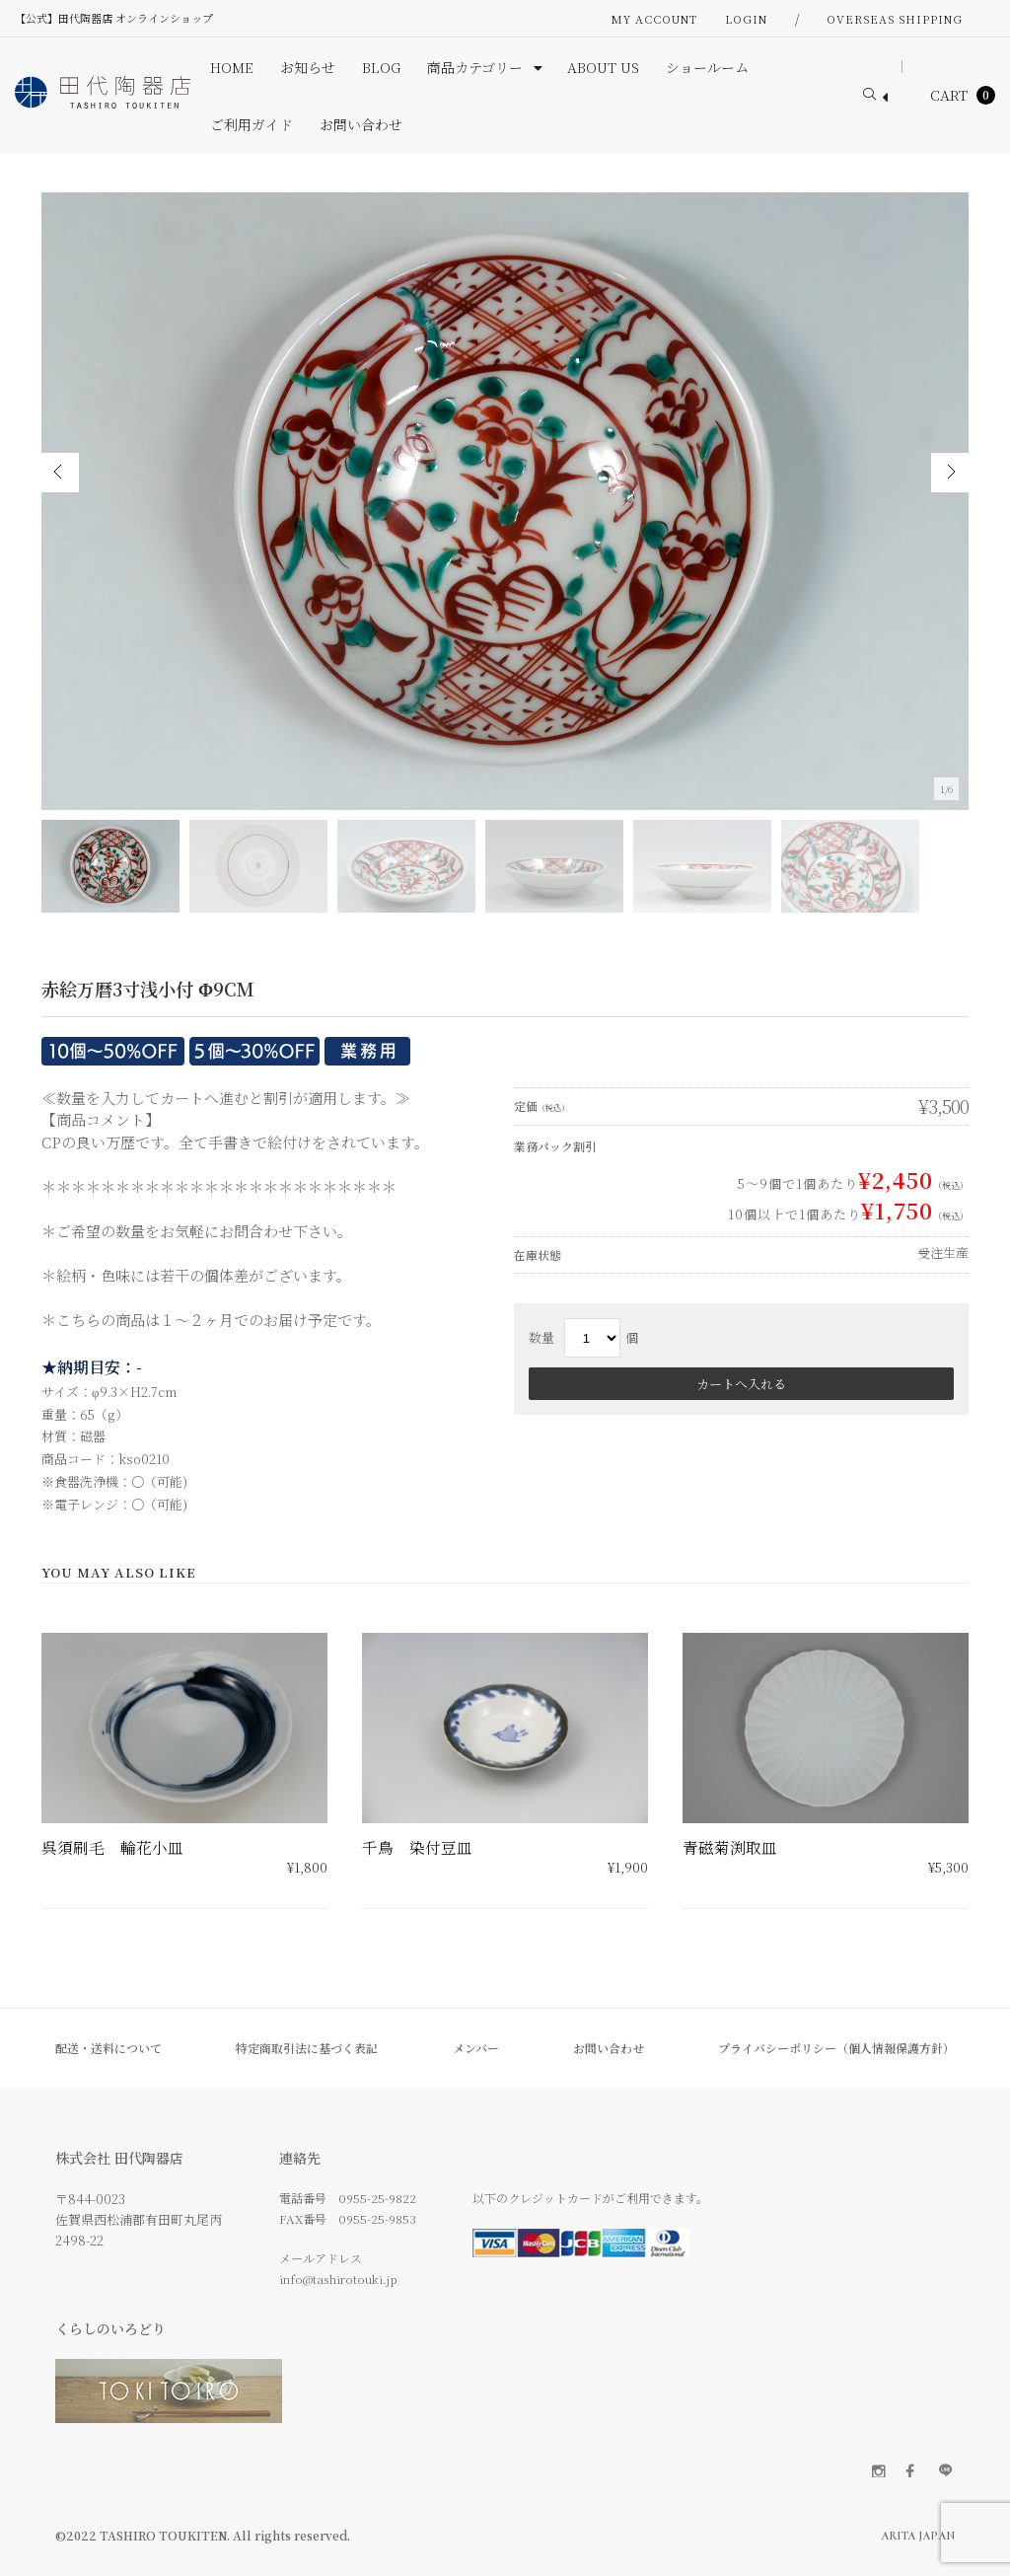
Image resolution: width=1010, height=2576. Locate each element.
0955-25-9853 (377, 2218)
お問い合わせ (608, 2047)
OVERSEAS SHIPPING (895, 19)
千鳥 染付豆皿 (417, 1847)
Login (746, 19)
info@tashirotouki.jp (338, 2278)
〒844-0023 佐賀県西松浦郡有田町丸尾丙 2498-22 (138, 2219)
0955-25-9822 (377, 2197)
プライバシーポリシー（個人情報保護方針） (836, 2047)
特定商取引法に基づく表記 (307, 2047)
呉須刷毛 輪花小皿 (112, 1847)
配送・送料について (108, 2047)
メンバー (476, 2047)
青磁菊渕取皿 (730, 1847)
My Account (654, 19)
